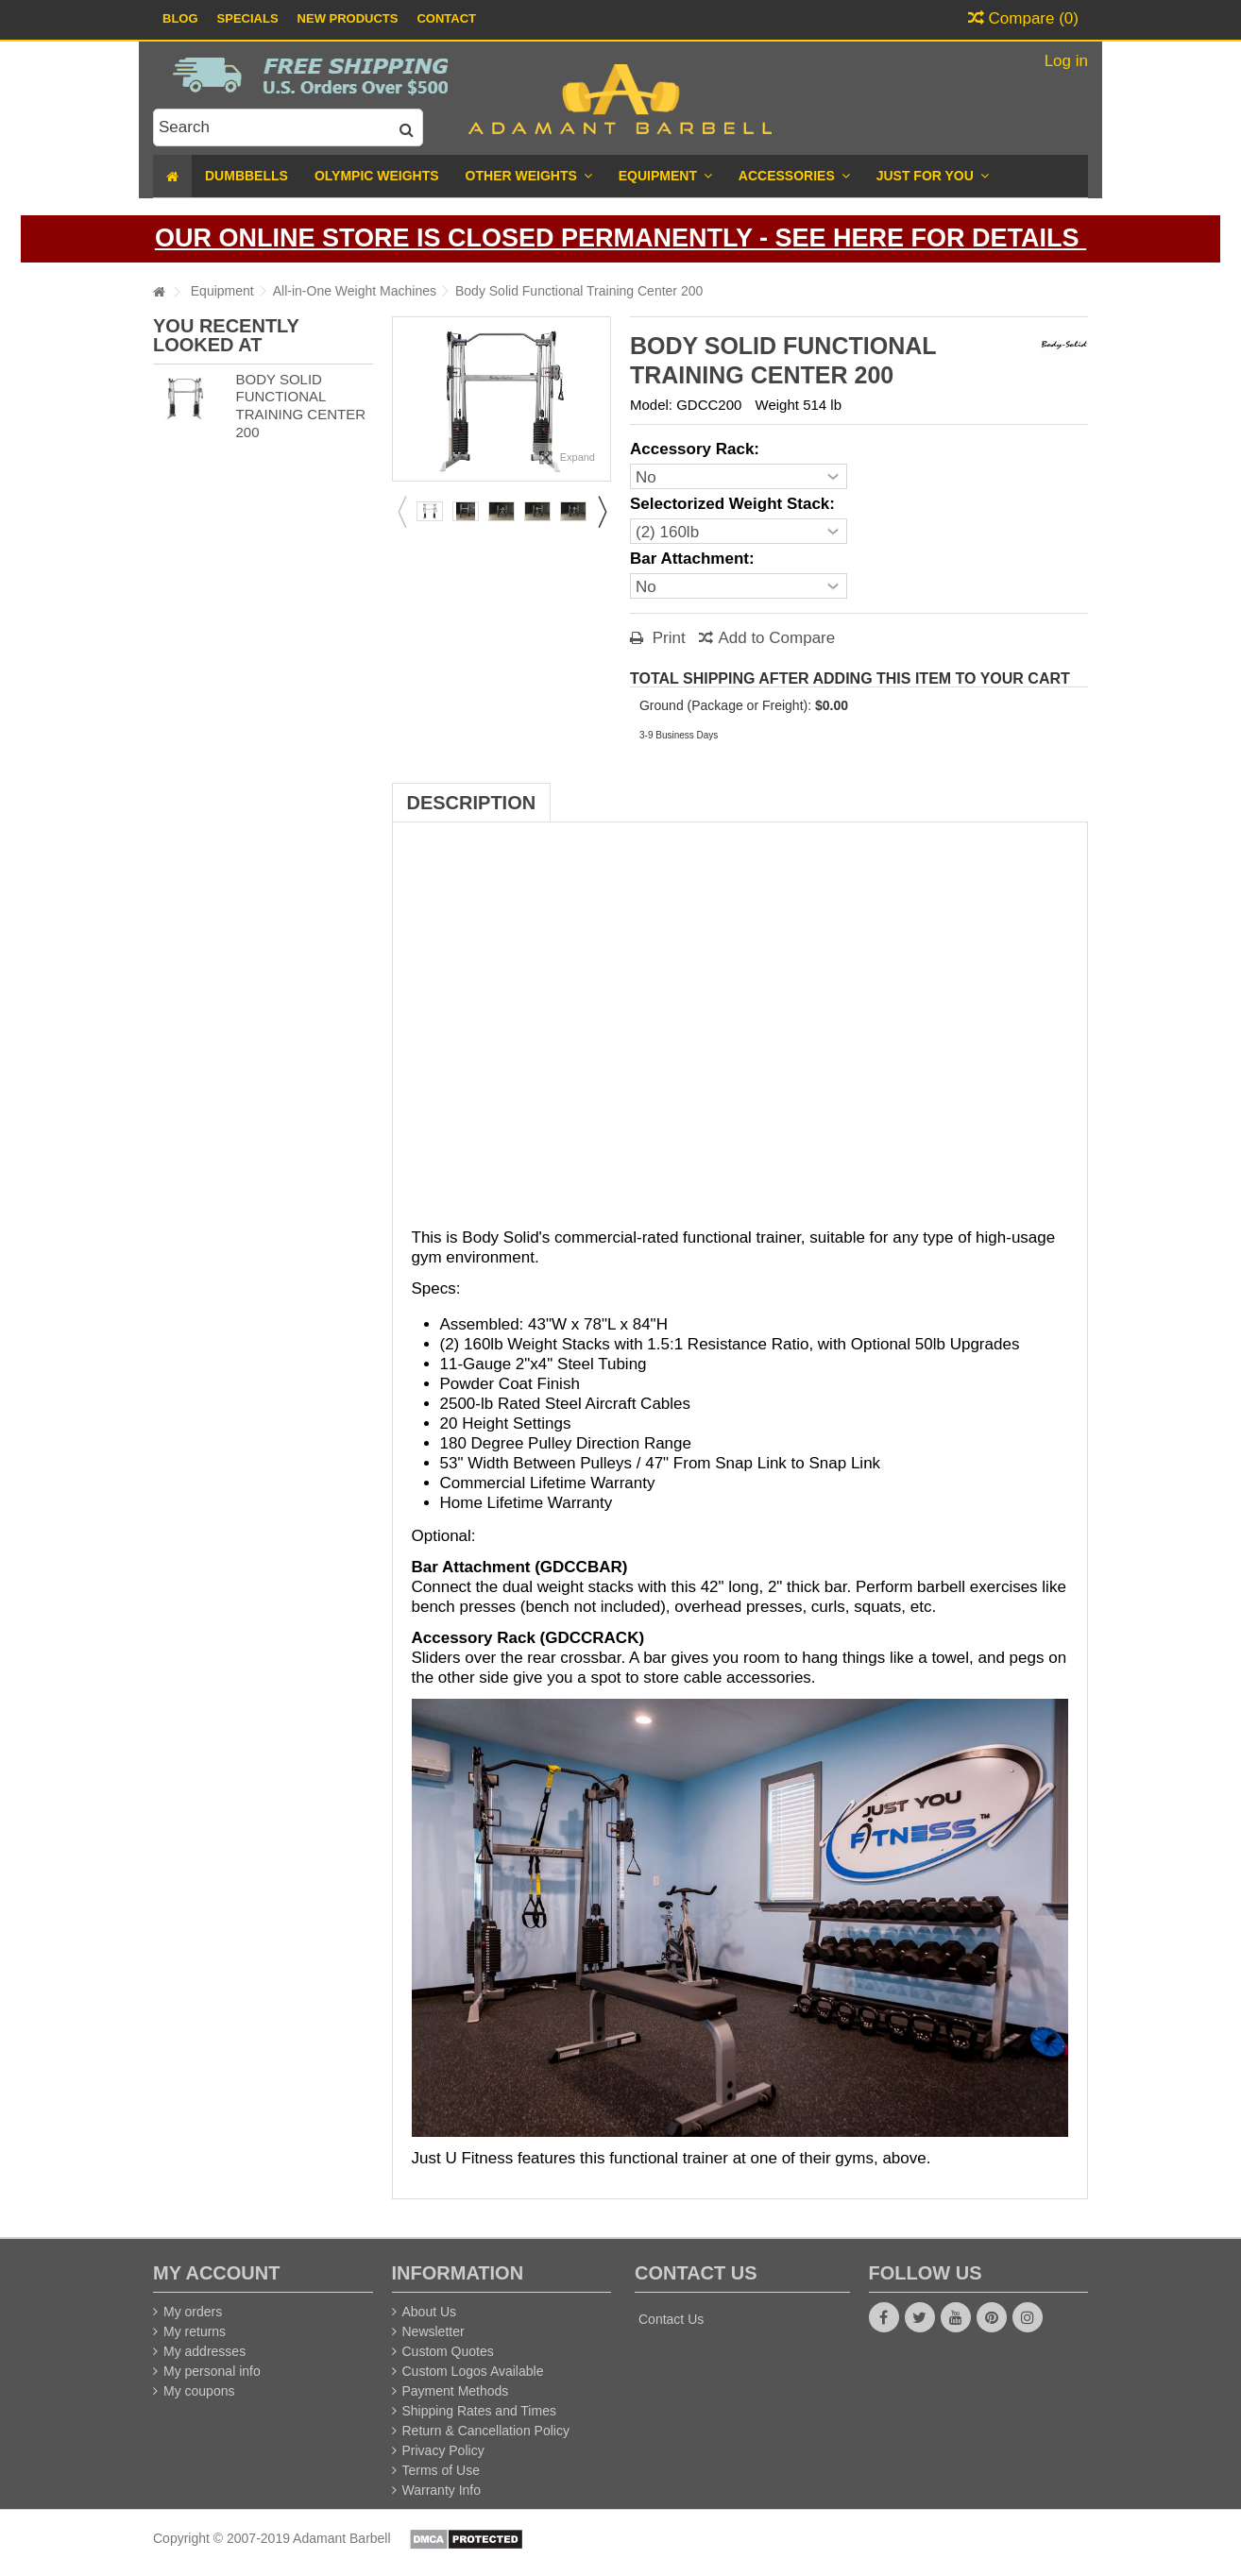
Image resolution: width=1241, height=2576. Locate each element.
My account (216, 2272)
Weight (777, 405)
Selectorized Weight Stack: (735, 504)
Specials (248, 18)
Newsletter (433, 2331)
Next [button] (601, 511)
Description (471, 802)
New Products (348, 18)
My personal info (212, 2371)
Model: (651, 405)
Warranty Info (442, 2490)
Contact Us (671, 2319)
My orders (192, 2311)
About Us (429, 2311)
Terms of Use (441, 2470)
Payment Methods (455, 2390)
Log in (1064, 61)
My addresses (204, 2351)
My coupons (198, 2390)
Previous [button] (401, 511)
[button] (932, 176)
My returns (194, 2331)
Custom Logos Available (473, 2371)
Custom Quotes (448, 2351)
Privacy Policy (443, 2450)
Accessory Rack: (697, 449)
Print (667, 638)
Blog (180, 18)
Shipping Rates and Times (479, 2410)
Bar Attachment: (694, 559)
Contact (446, 18)
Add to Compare (776, 638)
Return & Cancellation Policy (486, 2430)
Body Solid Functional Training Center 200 (300, 405)
